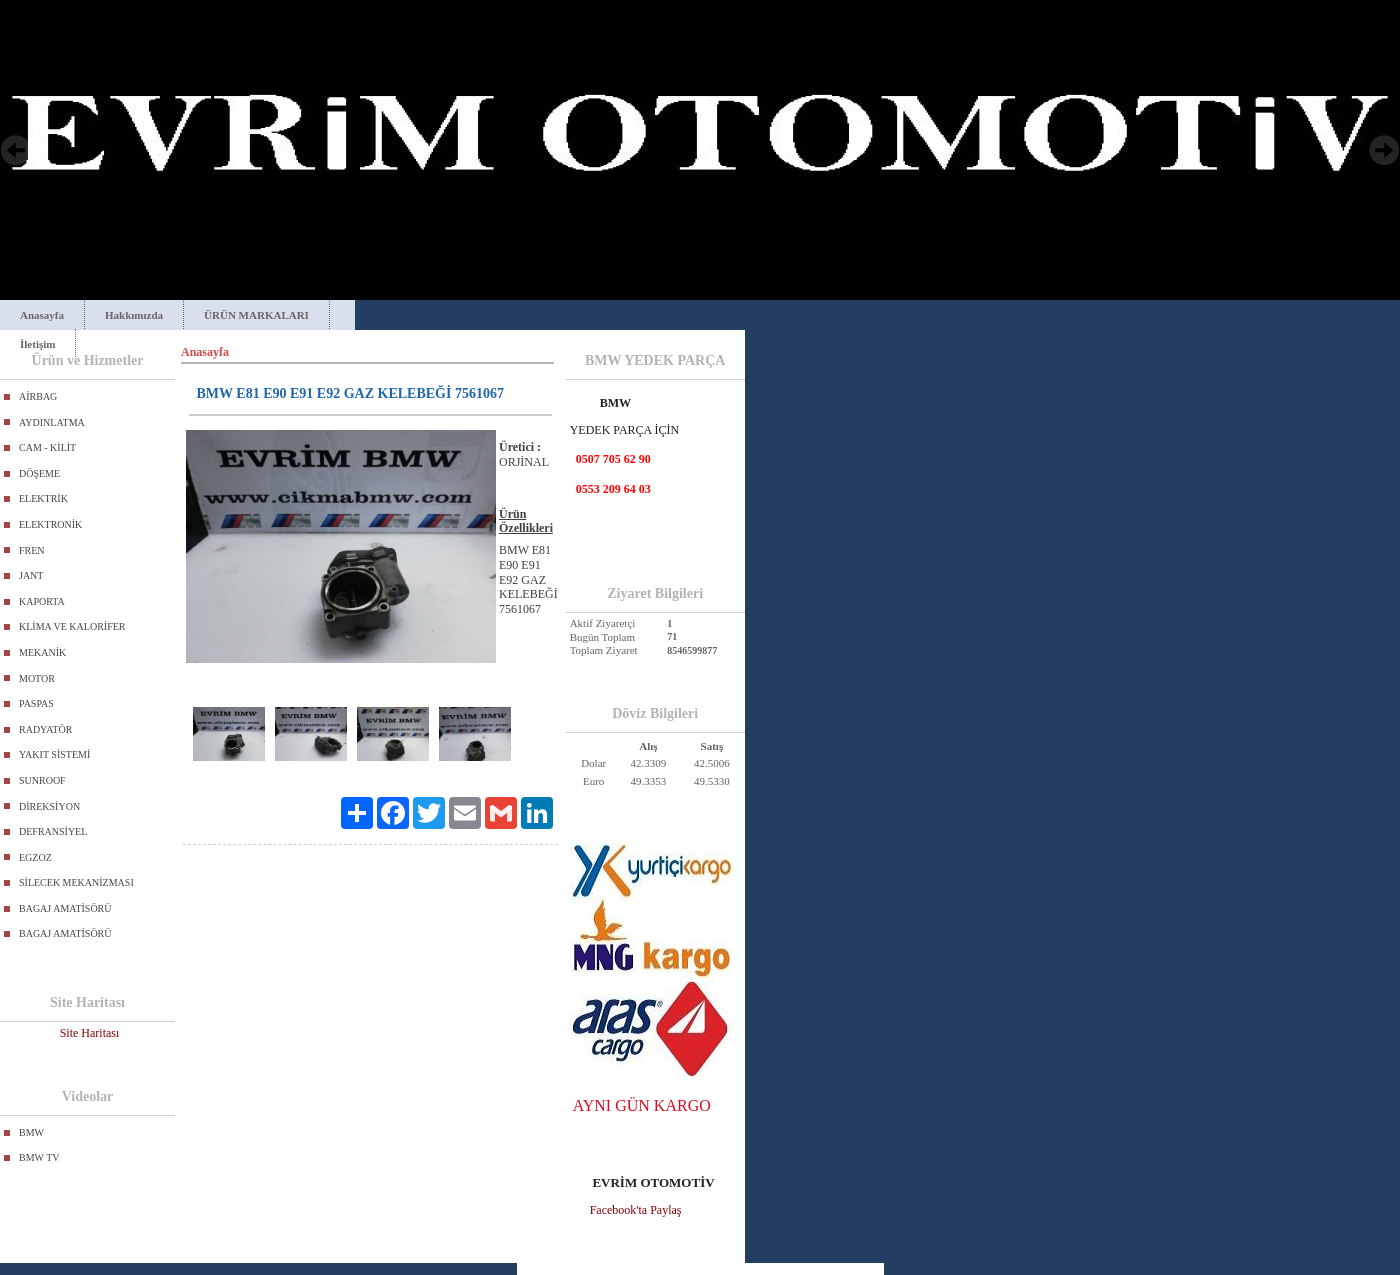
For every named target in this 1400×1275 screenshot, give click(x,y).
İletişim (37, 344)
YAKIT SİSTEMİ (54, 754)
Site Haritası (90, 1033)
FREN (32, 550)
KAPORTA (42, 601)
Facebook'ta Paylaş (636, 1210)
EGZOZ (35, 857)
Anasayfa (42, 315)
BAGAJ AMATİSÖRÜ (65, 908)
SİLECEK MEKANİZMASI (76, 882)
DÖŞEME (39, 473)
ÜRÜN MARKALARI (256, 315)
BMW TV (39, 1157)
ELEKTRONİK (50, 524)
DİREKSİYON (49, 806)
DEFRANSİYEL (53, 831)
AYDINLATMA (52, 422)
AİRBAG (38, 396)
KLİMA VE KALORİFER (72, 626)
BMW (31, 1132)
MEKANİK (42, 652)
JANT (31, 575)
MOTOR (37, 678)
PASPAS (36, 703)
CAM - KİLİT (47, 447)
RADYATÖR (45, 729)
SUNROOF (42, 780)
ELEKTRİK (43, 498)
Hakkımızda (134, 315)
